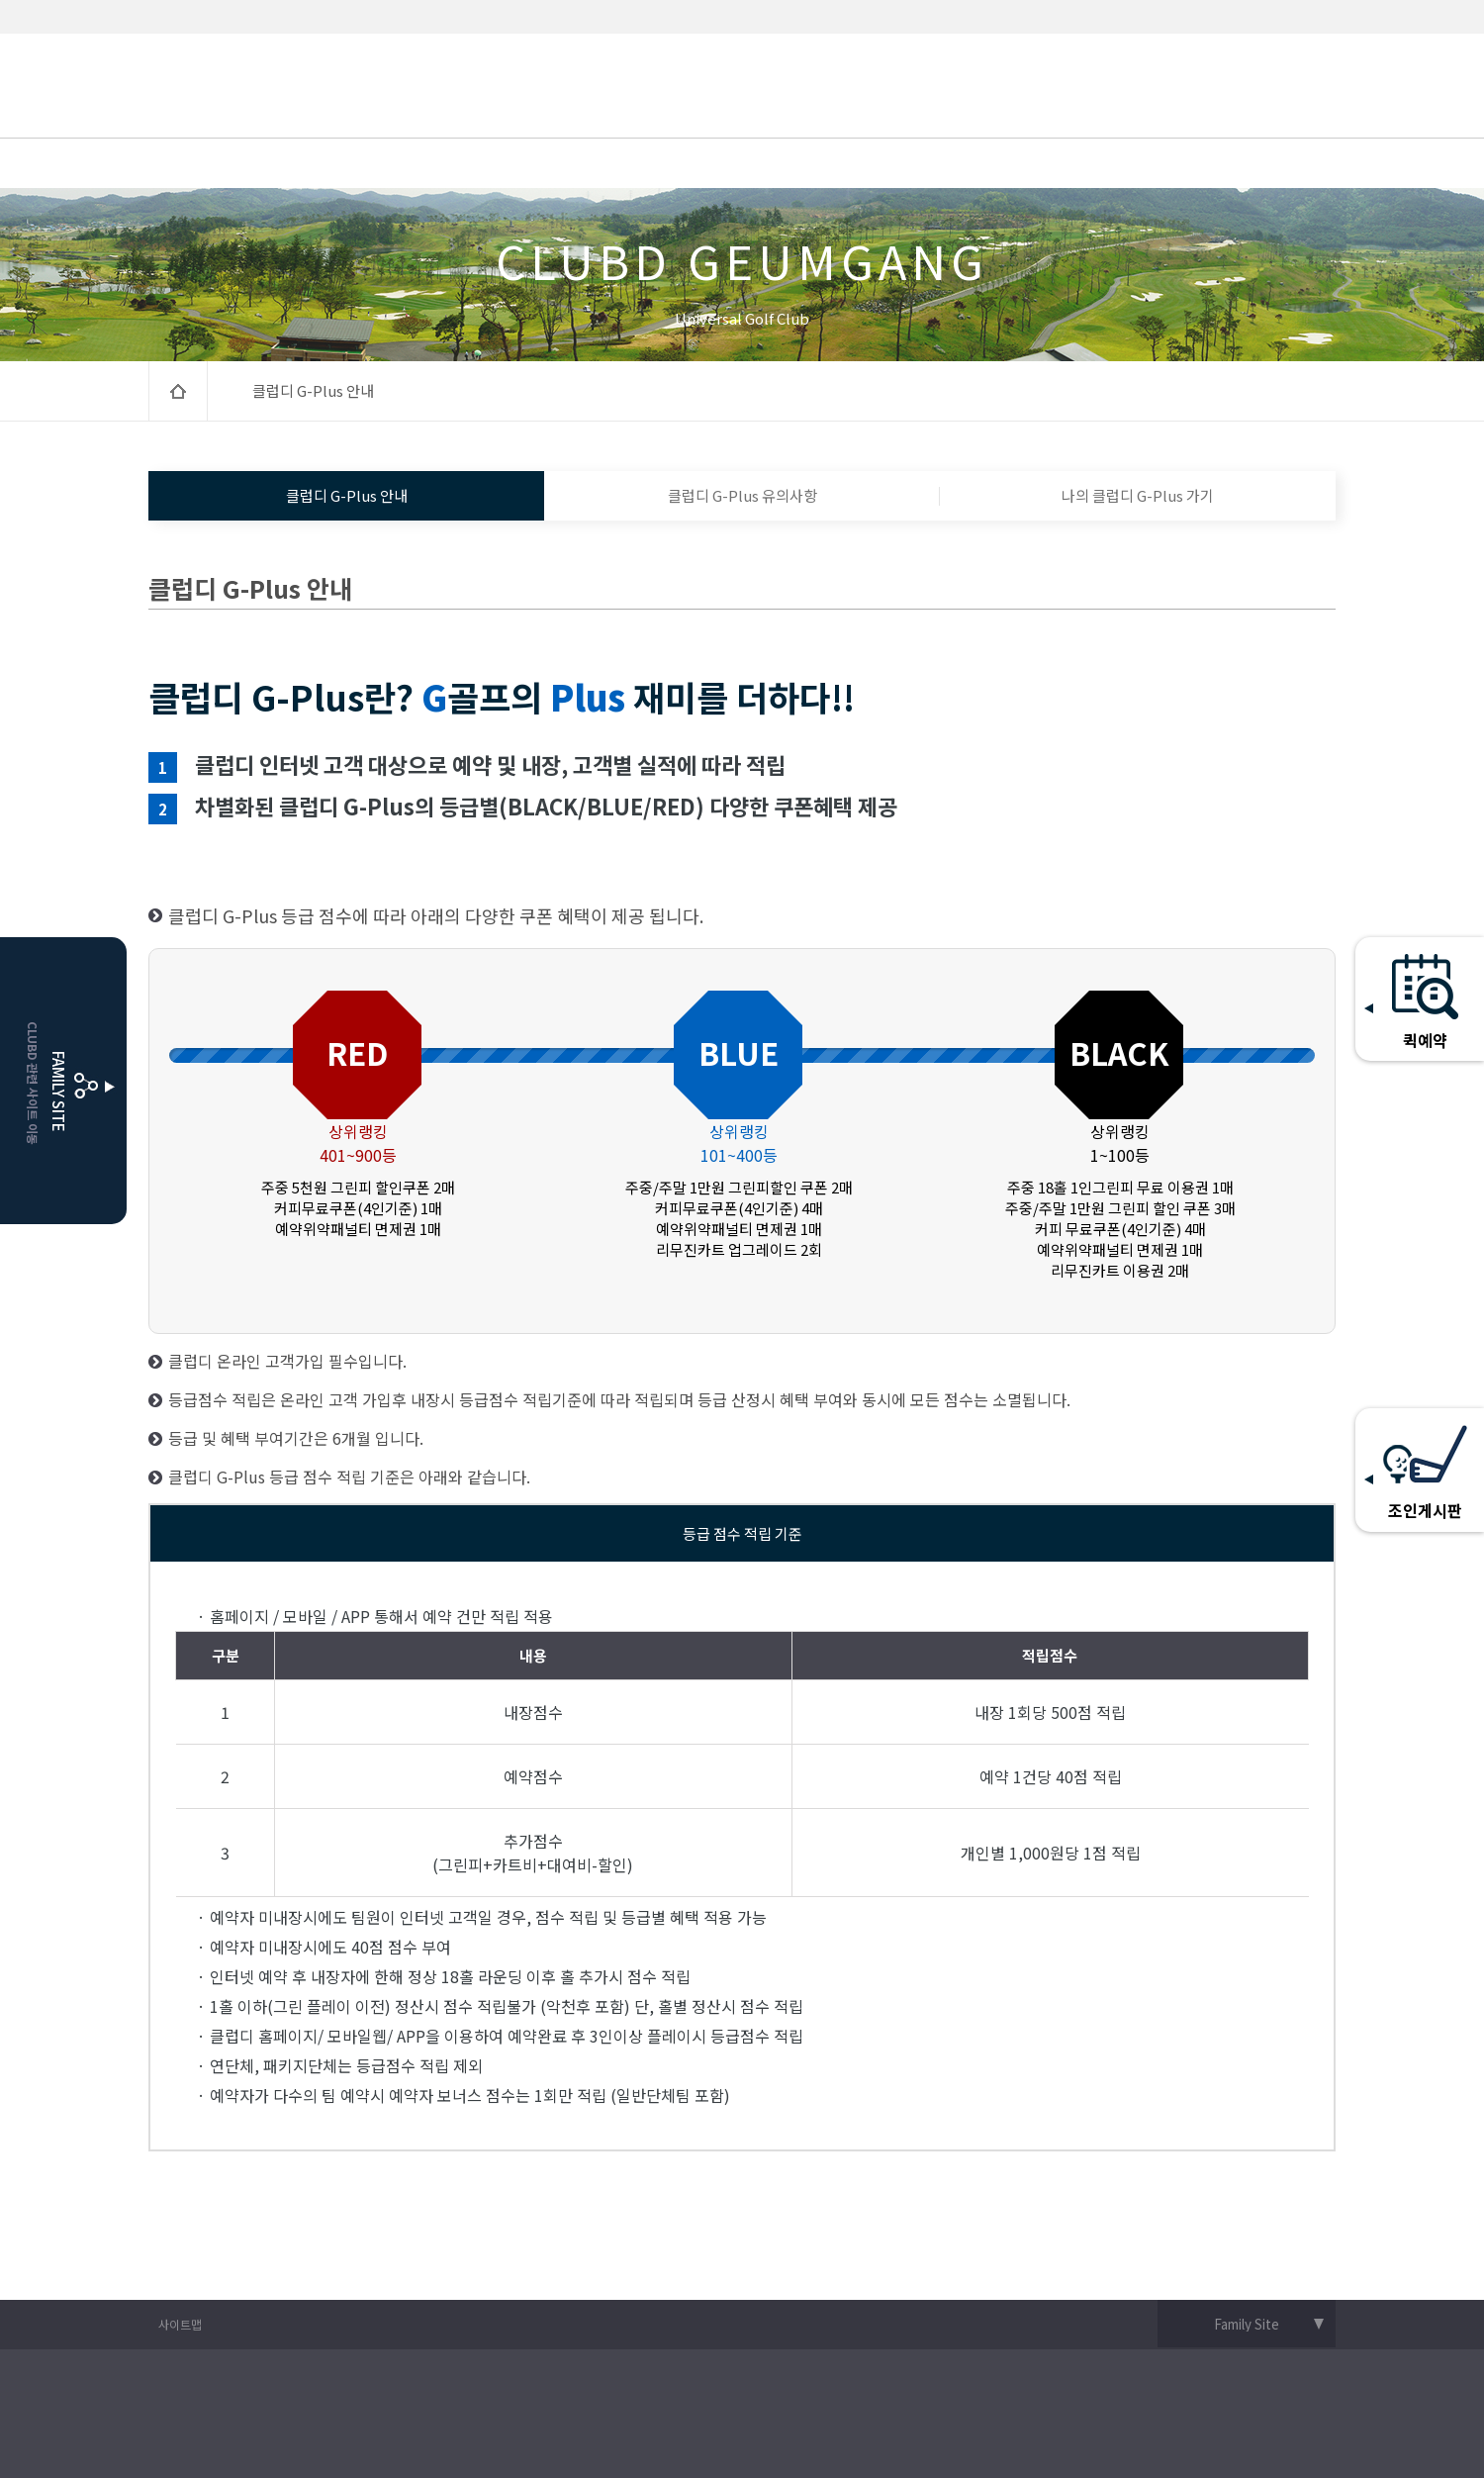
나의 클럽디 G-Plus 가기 (1138, 495)
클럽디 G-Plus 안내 (347, 495)
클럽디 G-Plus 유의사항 (742, 495)
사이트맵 (180, 2324)
